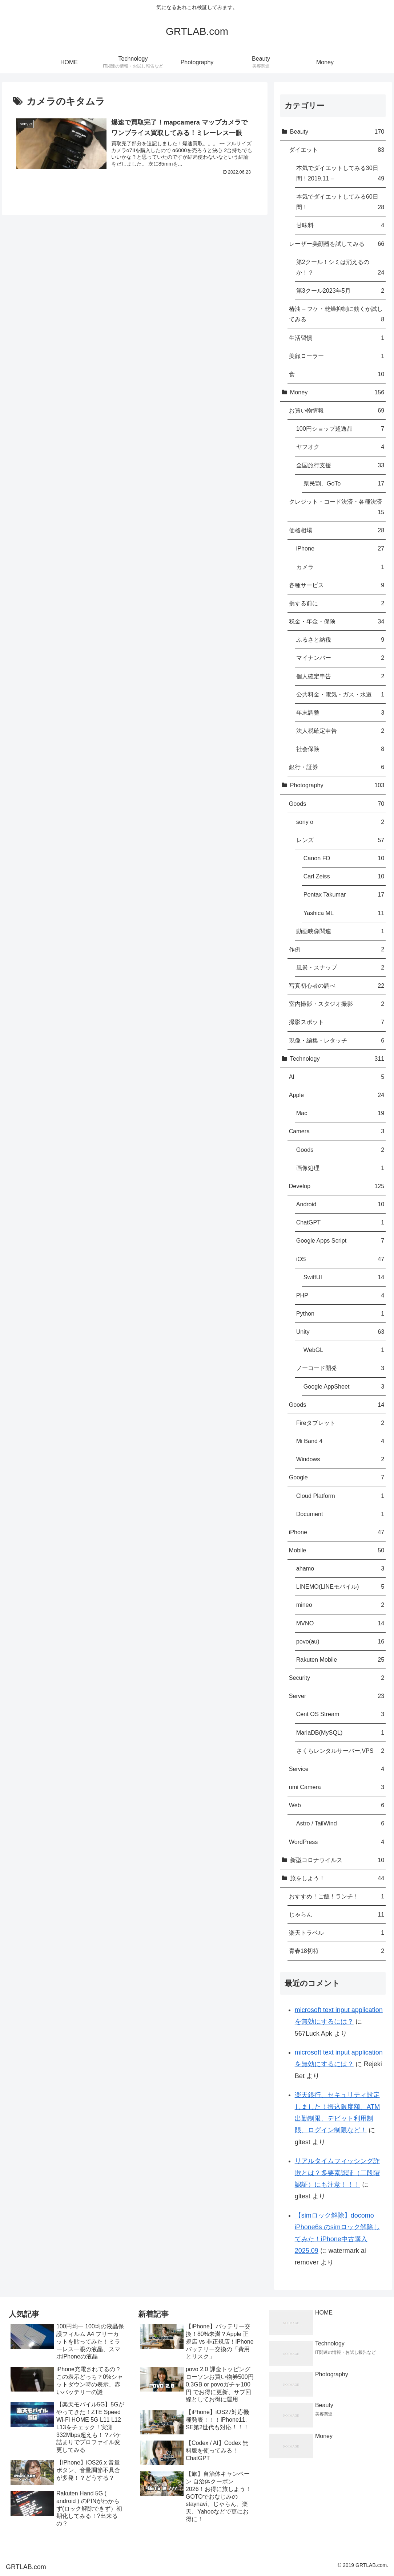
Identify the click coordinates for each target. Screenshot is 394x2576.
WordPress (337, 1842)
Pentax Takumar (344, 894)
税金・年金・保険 (337, 621)
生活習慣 (337, 338)
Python (340, 1313)
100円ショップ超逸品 (340, 428)
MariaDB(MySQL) (340, 1732)
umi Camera (337, 1787)
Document (340, 1514)
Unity (340, 1331)
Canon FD (344, 858)
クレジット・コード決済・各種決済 (337, 507)
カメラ (340, 567)
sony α (340, 822)
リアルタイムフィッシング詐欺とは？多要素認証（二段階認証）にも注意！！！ (337, 2172)
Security (337, 1678)
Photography (337, 785)
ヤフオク (340, 447)
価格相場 (337, 530)
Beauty (337, 131)
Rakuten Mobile (340, 1659)
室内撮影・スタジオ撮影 (337, 1004)
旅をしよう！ (337, 1878)
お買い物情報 (337, 410)
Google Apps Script (340, 1240)
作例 (337, 949)
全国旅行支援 (340, 465)
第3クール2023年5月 (340, 290)
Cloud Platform (340, 1496)
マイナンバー (340, 658)
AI (337, 1077)
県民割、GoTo (344, 483)
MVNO (340, 1623)
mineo (340, 1605)
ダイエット (337, 150)
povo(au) (340, 1641)
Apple (337, 1095)
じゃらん (337, 1914)
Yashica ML (344, 913)
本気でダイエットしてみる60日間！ (340, 202)
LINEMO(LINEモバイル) (340, 1586)
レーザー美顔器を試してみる (337, 244)
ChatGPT (340, 1222)
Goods (337, 804)
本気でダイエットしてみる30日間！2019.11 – (340, 174)
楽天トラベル (337, 1932)
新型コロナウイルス (337, 1860)
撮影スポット (337, 1022)
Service (337, 1769)
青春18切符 (337, 1951)
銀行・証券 (337, 767)
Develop (337, 1186)
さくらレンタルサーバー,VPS (340, 1751)
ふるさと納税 (340, 639)
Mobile (337, 1550)
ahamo (340, 1568)
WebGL (344, 1350)
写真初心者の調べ (337, 985)
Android (340, 1204)
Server (337, 1696)
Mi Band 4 (340, 1441)
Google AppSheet (344, 1386)
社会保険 (340, 749)
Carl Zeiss (344, 876)
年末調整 (340, 712)
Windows (340, 1459)
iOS (340, 1259)
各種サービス (337, 585)
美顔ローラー (337, 356)
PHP (340, 1295)
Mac (340, 1113)
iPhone (340, 548)
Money (337, 392)
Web (337, 1805)
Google (337, 1477)
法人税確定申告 (340, 731)
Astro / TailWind (340, 1823)
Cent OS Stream (340, 1714)
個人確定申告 (340, 676)
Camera (337, 1131)
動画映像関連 (340, 931)
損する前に (337, 603)
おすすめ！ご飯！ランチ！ (337, 1896)
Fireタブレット (340, 1423)
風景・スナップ (340, 967)
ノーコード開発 (340, 1368)
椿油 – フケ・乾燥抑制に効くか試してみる (337, 315)
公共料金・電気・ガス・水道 (340, 694)
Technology (337, 1058)
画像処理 (340, 1168)
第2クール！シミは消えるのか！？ (340, 268)
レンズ (340, 840)
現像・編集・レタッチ (337, 1040)
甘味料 (340, 225)
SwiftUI (344, 1277)
